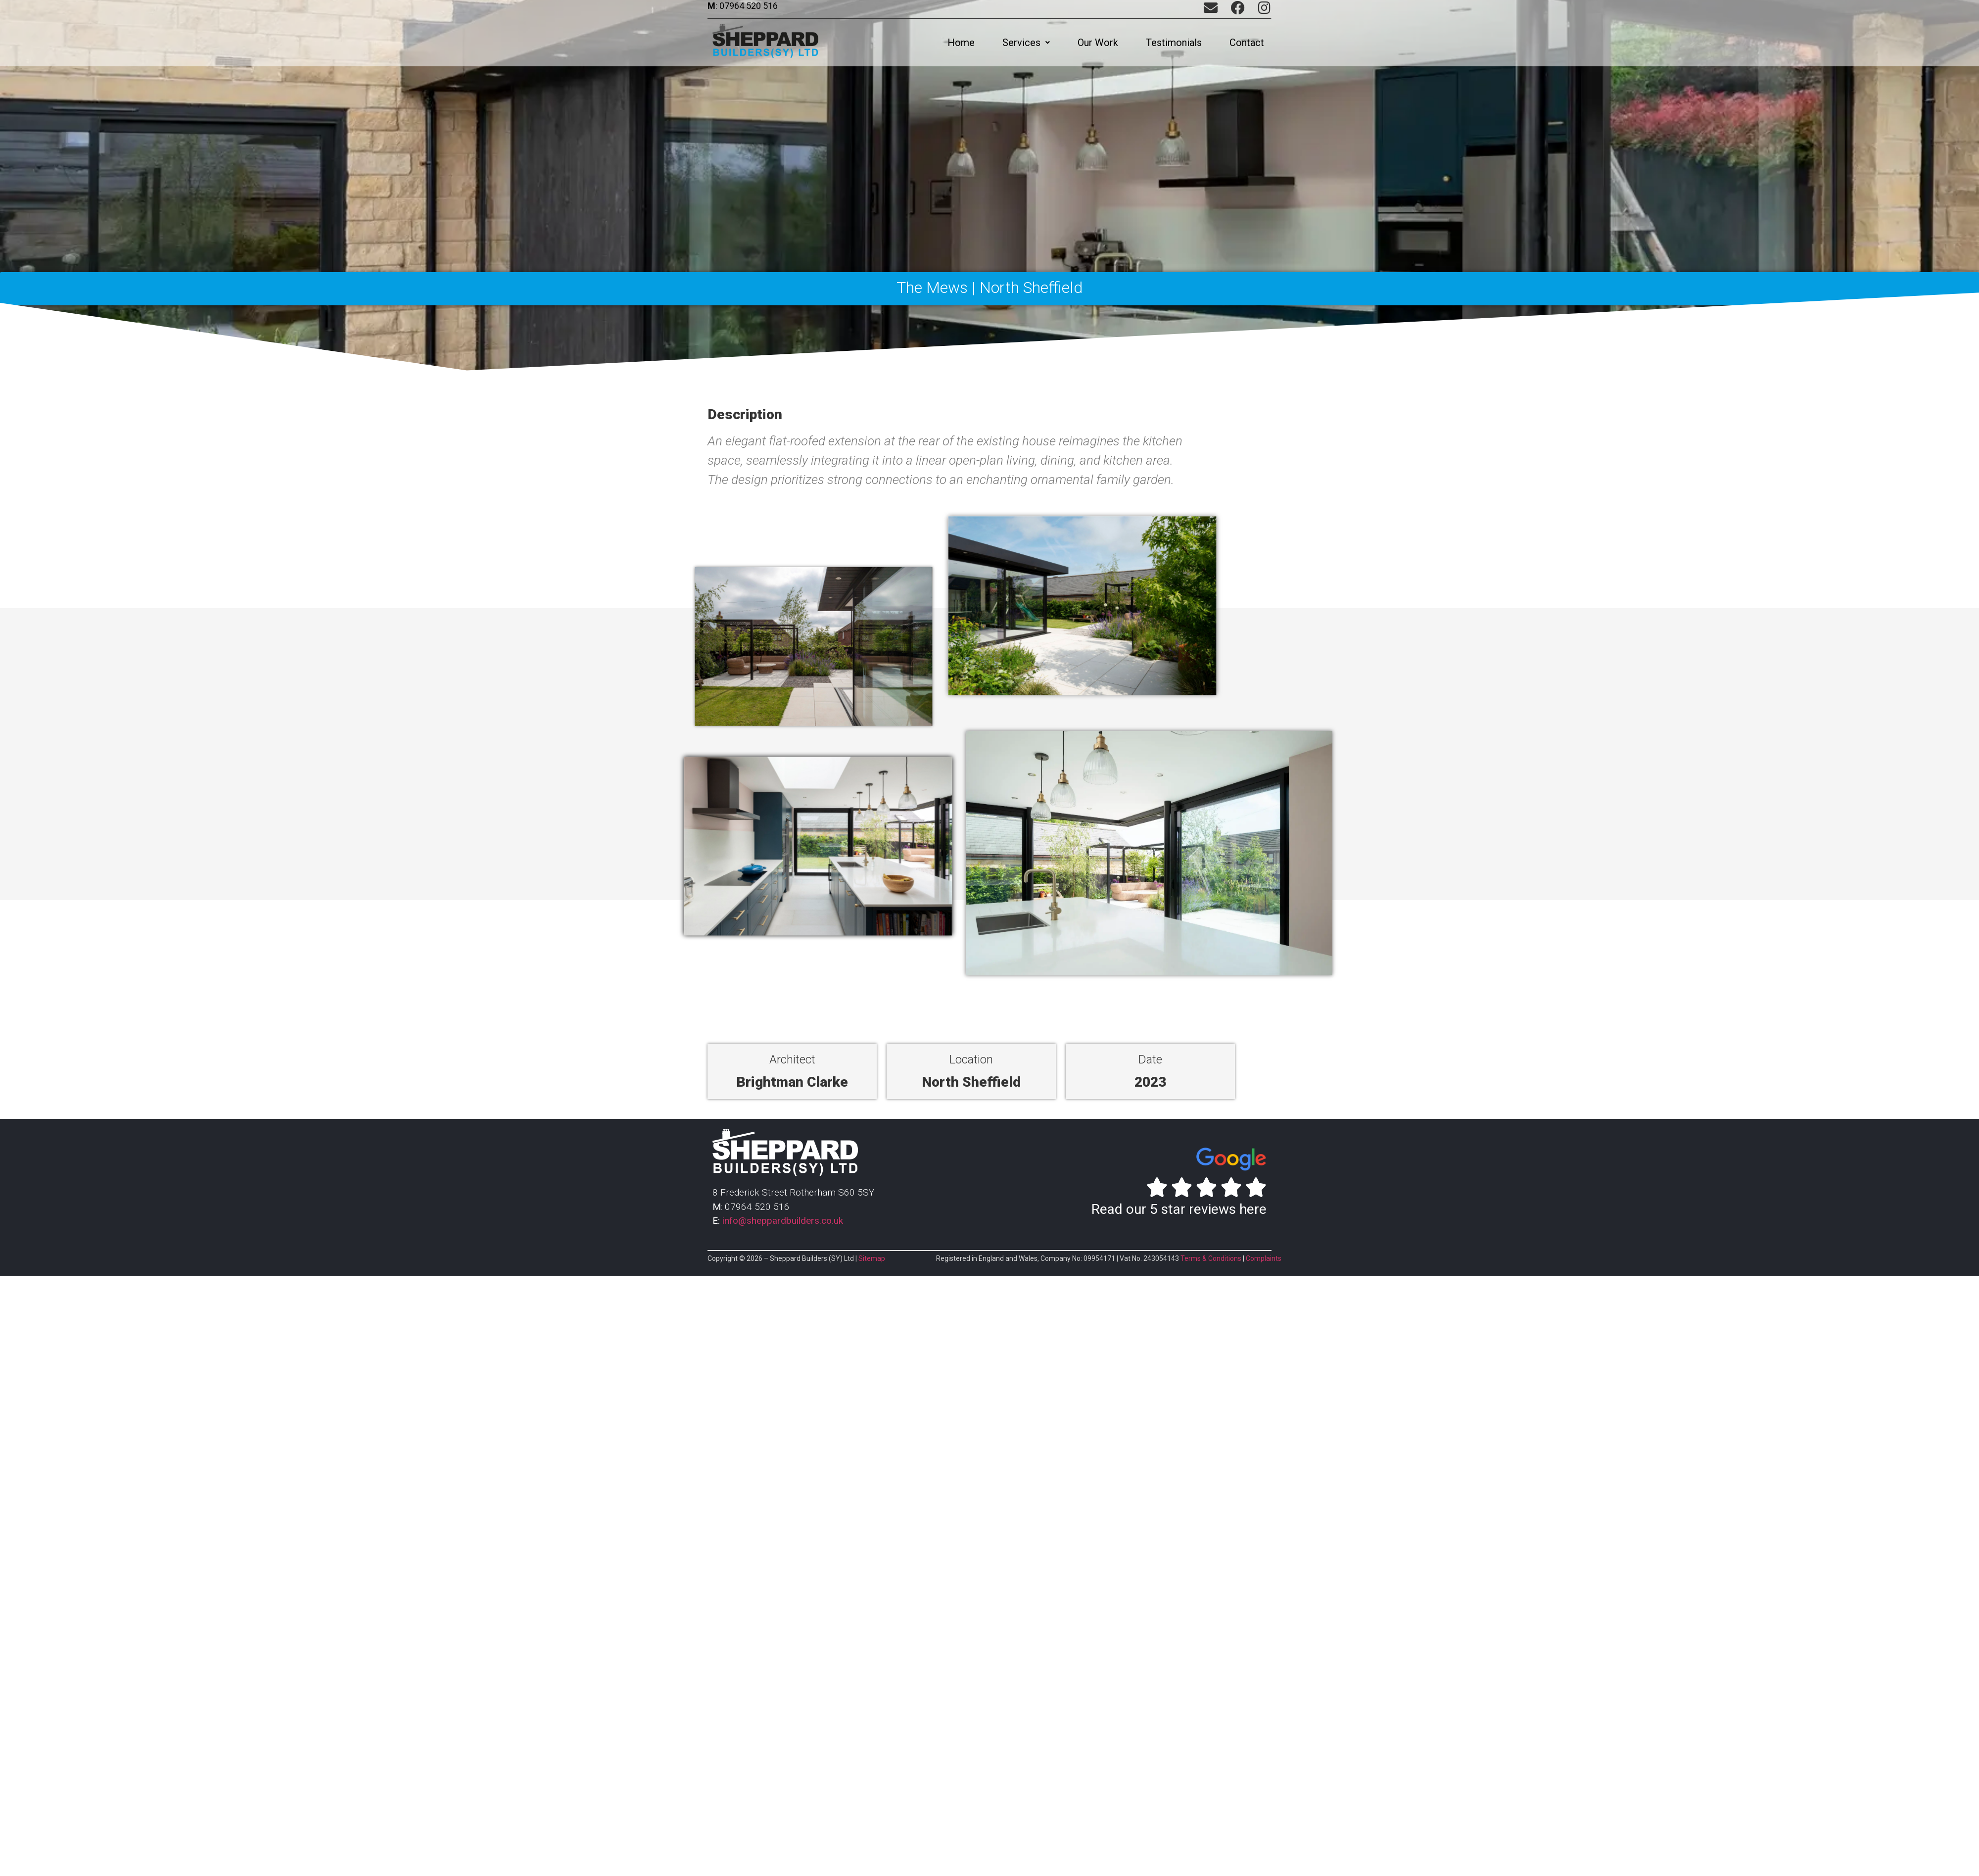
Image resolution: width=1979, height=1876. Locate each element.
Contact (1246, 42)
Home (961, 42)
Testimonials (1174, 42)
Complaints (1263, 1258)
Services (1026, 42)
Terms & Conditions (1210, 1258)
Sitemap (871, 1258)
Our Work (1098, 42)
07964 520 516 (747, 5)
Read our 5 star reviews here (1179, 1209)
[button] (1026, 42)
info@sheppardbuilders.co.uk (782, 1220)
